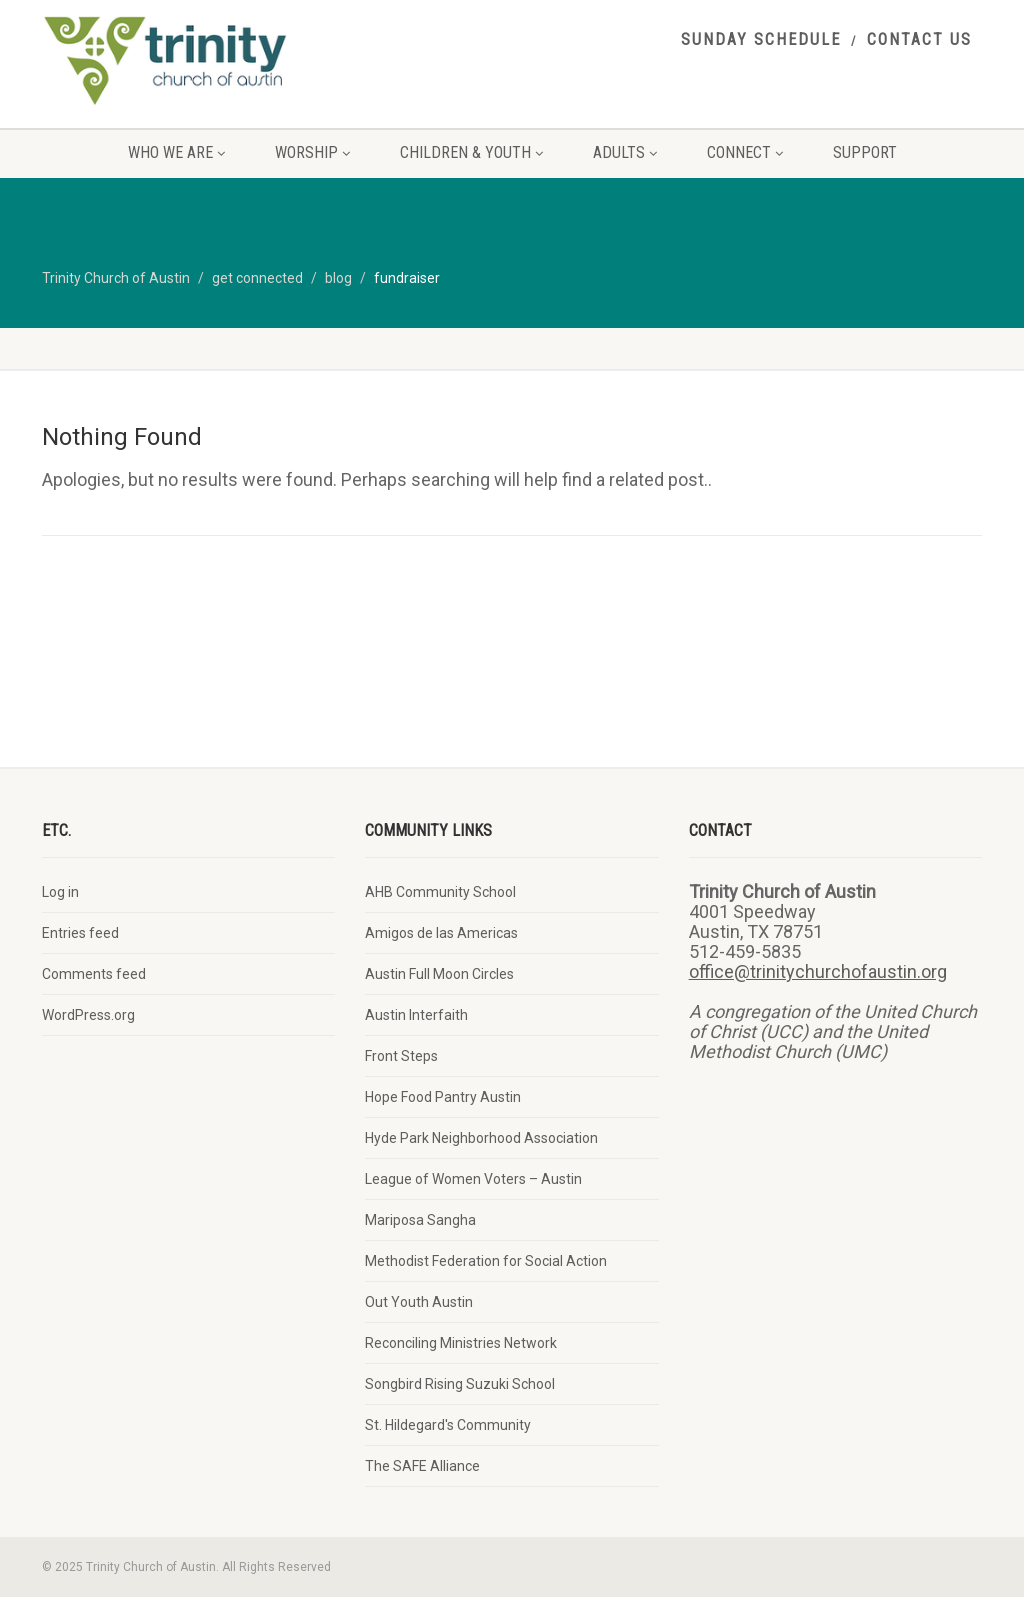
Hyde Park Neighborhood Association (481, 1138)
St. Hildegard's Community (448, 1425)
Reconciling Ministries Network (461, 1343)
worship (312, 152)
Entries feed (80, 933)
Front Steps (401, 1056)
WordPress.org (88, 1015)
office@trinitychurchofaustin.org (818, 971)
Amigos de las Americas (441, 933)
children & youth (471, 152)
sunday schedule (761, 39)
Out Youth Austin (419, 1302)
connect (745, 152)
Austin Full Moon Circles (439, 974)
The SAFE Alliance (422, 1466)
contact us (919, 39)
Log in (60, 892)
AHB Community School (440, 892)
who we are (176, 152)
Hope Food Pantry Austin (443, 1097)
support (865, 152)
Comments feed (94, 974)
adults (625, 152)
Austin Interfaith (416, 1015)
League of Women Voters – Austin (473, 1179)
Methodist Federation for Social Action (486, 1261)
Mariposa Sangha (420, 1220)
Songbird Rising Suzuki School (460, 1384)
